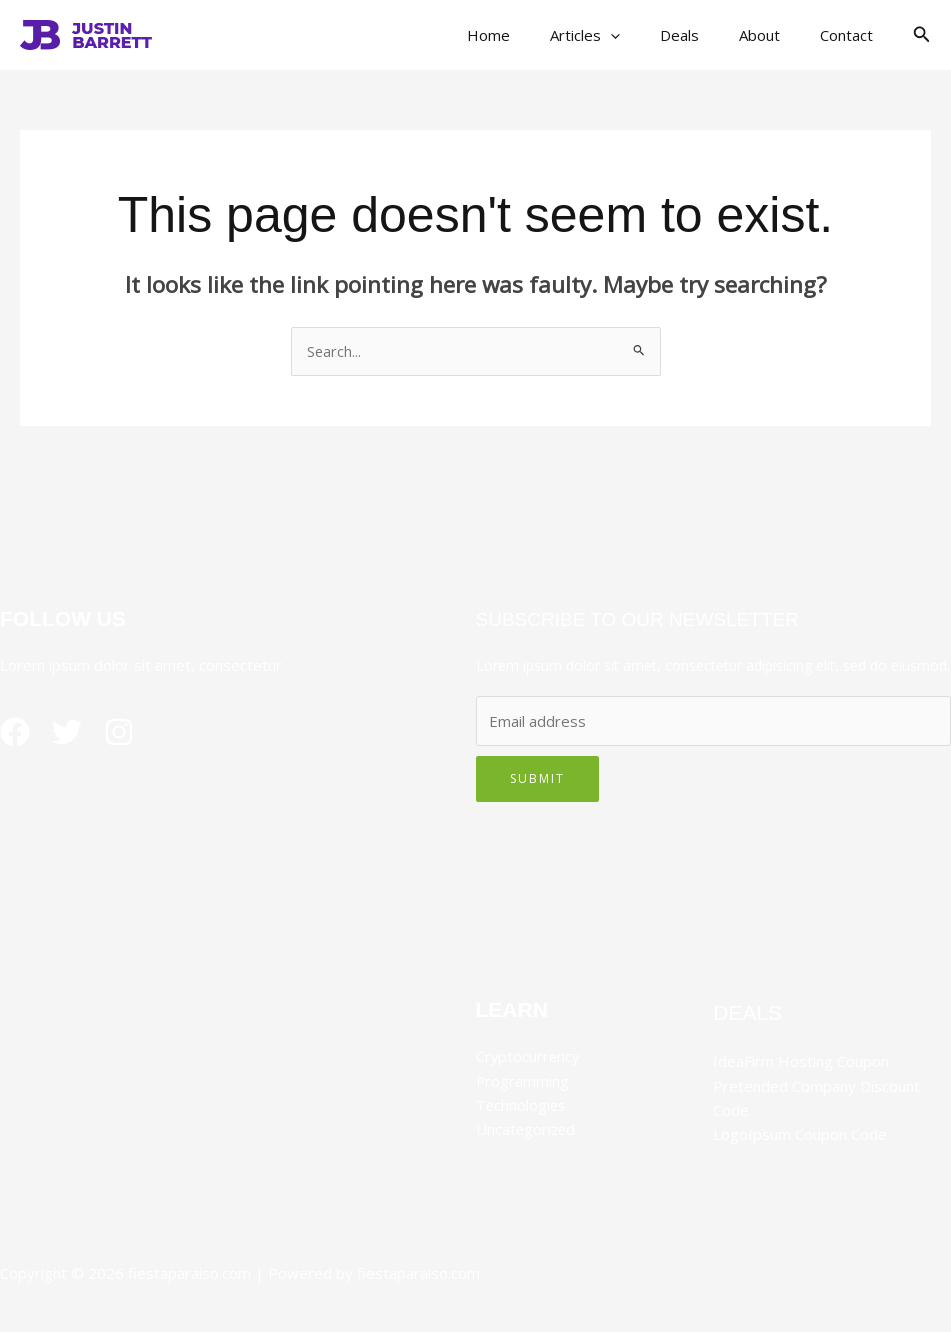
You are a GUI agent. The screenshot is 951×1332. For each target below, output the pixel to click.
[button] (645, 35)
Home (533, 35)
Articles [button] (620, 35)
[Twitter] (75, 733)
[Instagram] (135, 733)
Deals (704, 35)
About (774, 35)
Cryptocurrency (529, 1057)
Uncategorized (527, 1129)
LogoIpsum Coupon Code (800, 1134)
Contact (851, 35)
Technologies (522, 1105)
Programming (523, 1081)
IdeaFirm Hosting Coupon (801, 1062)
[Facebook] (15, 733)
